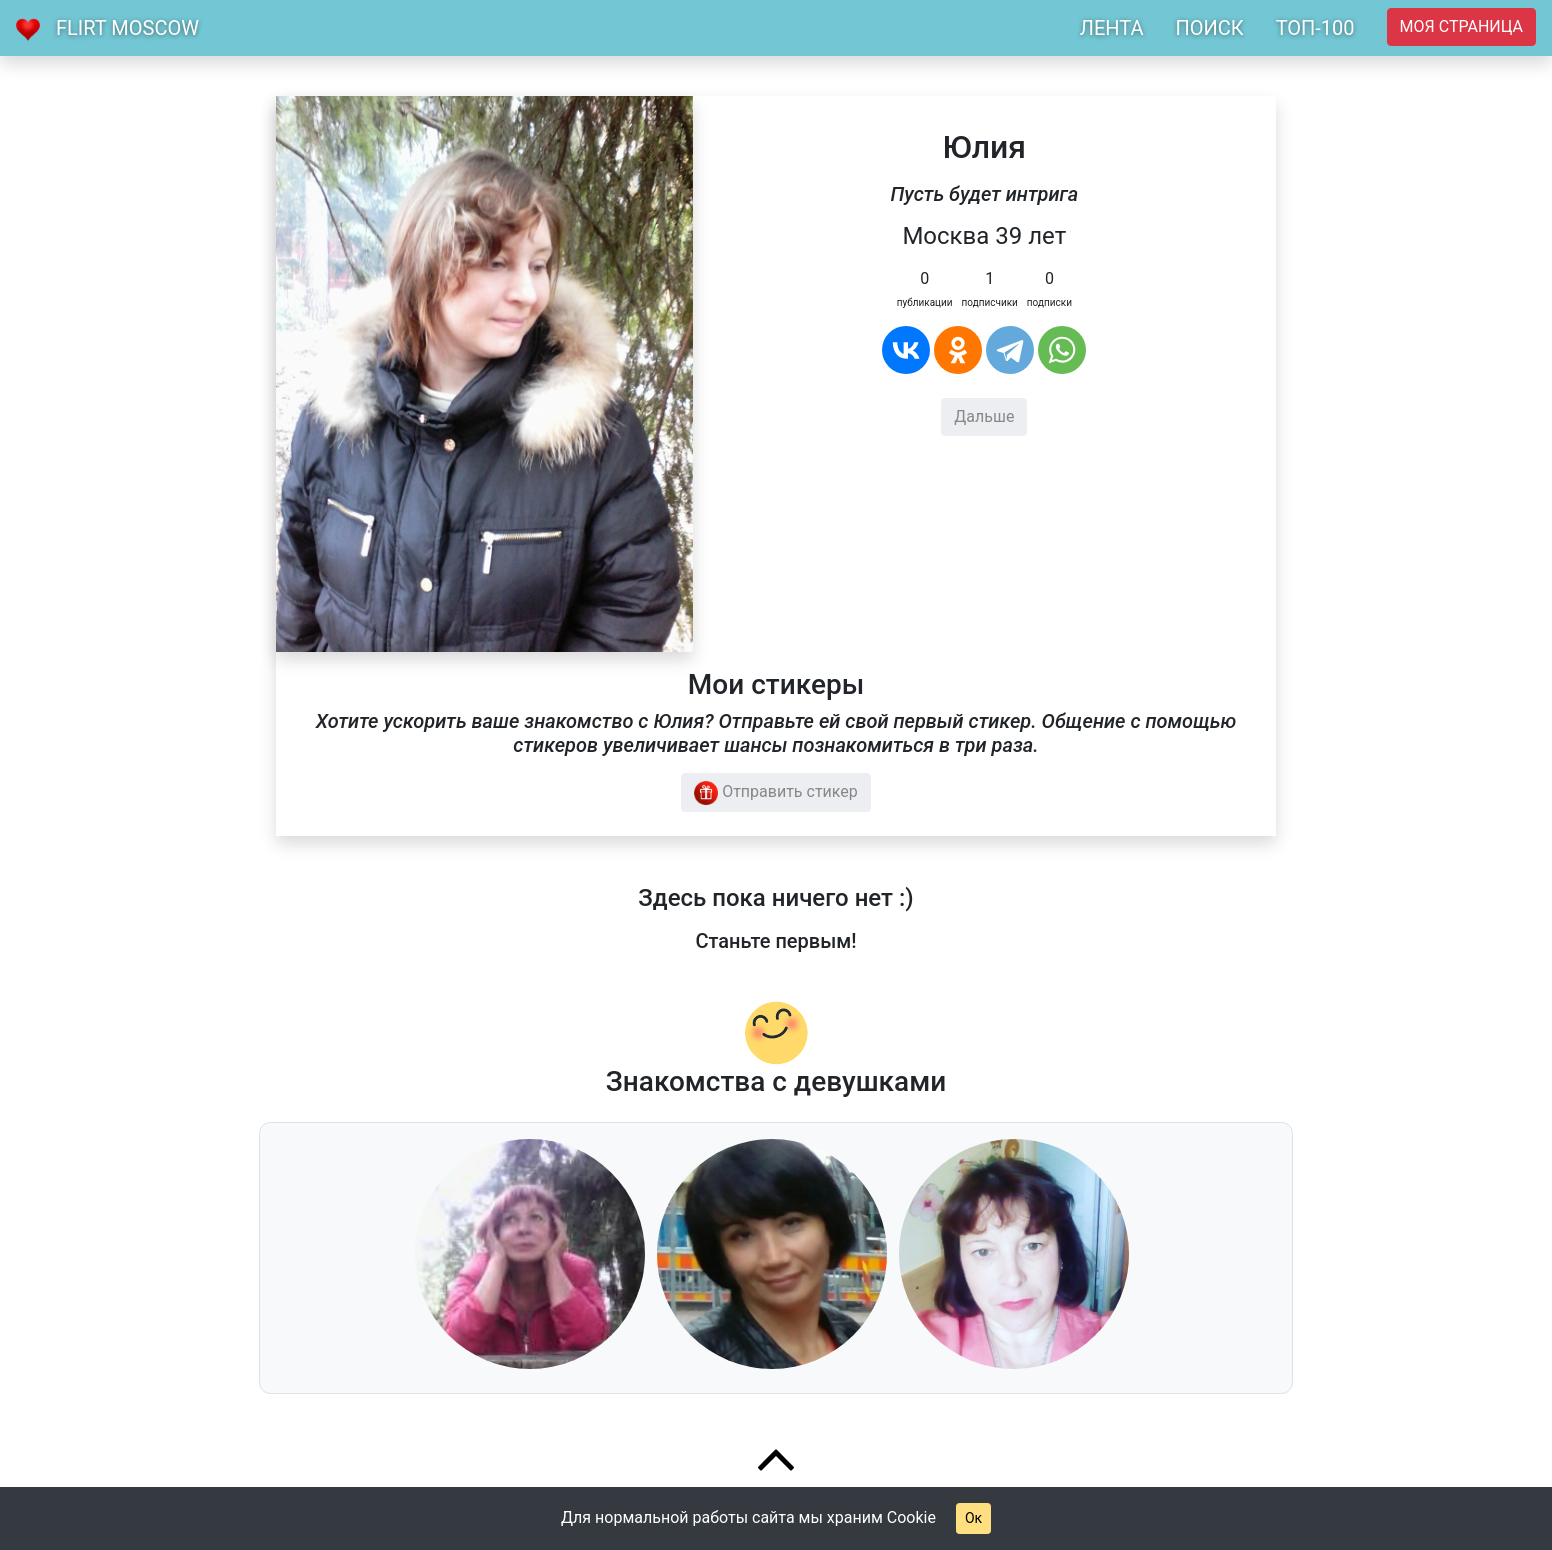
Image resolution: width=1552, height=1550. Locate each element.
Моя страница (1461, 26)
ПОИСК (1209, 28)
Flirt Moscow (127, 28)
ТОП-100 (1315, 28)
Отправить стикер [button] (776, 793)
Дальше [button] (984, 416)
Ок (973, 1518)
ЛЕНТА (1112, 28)
